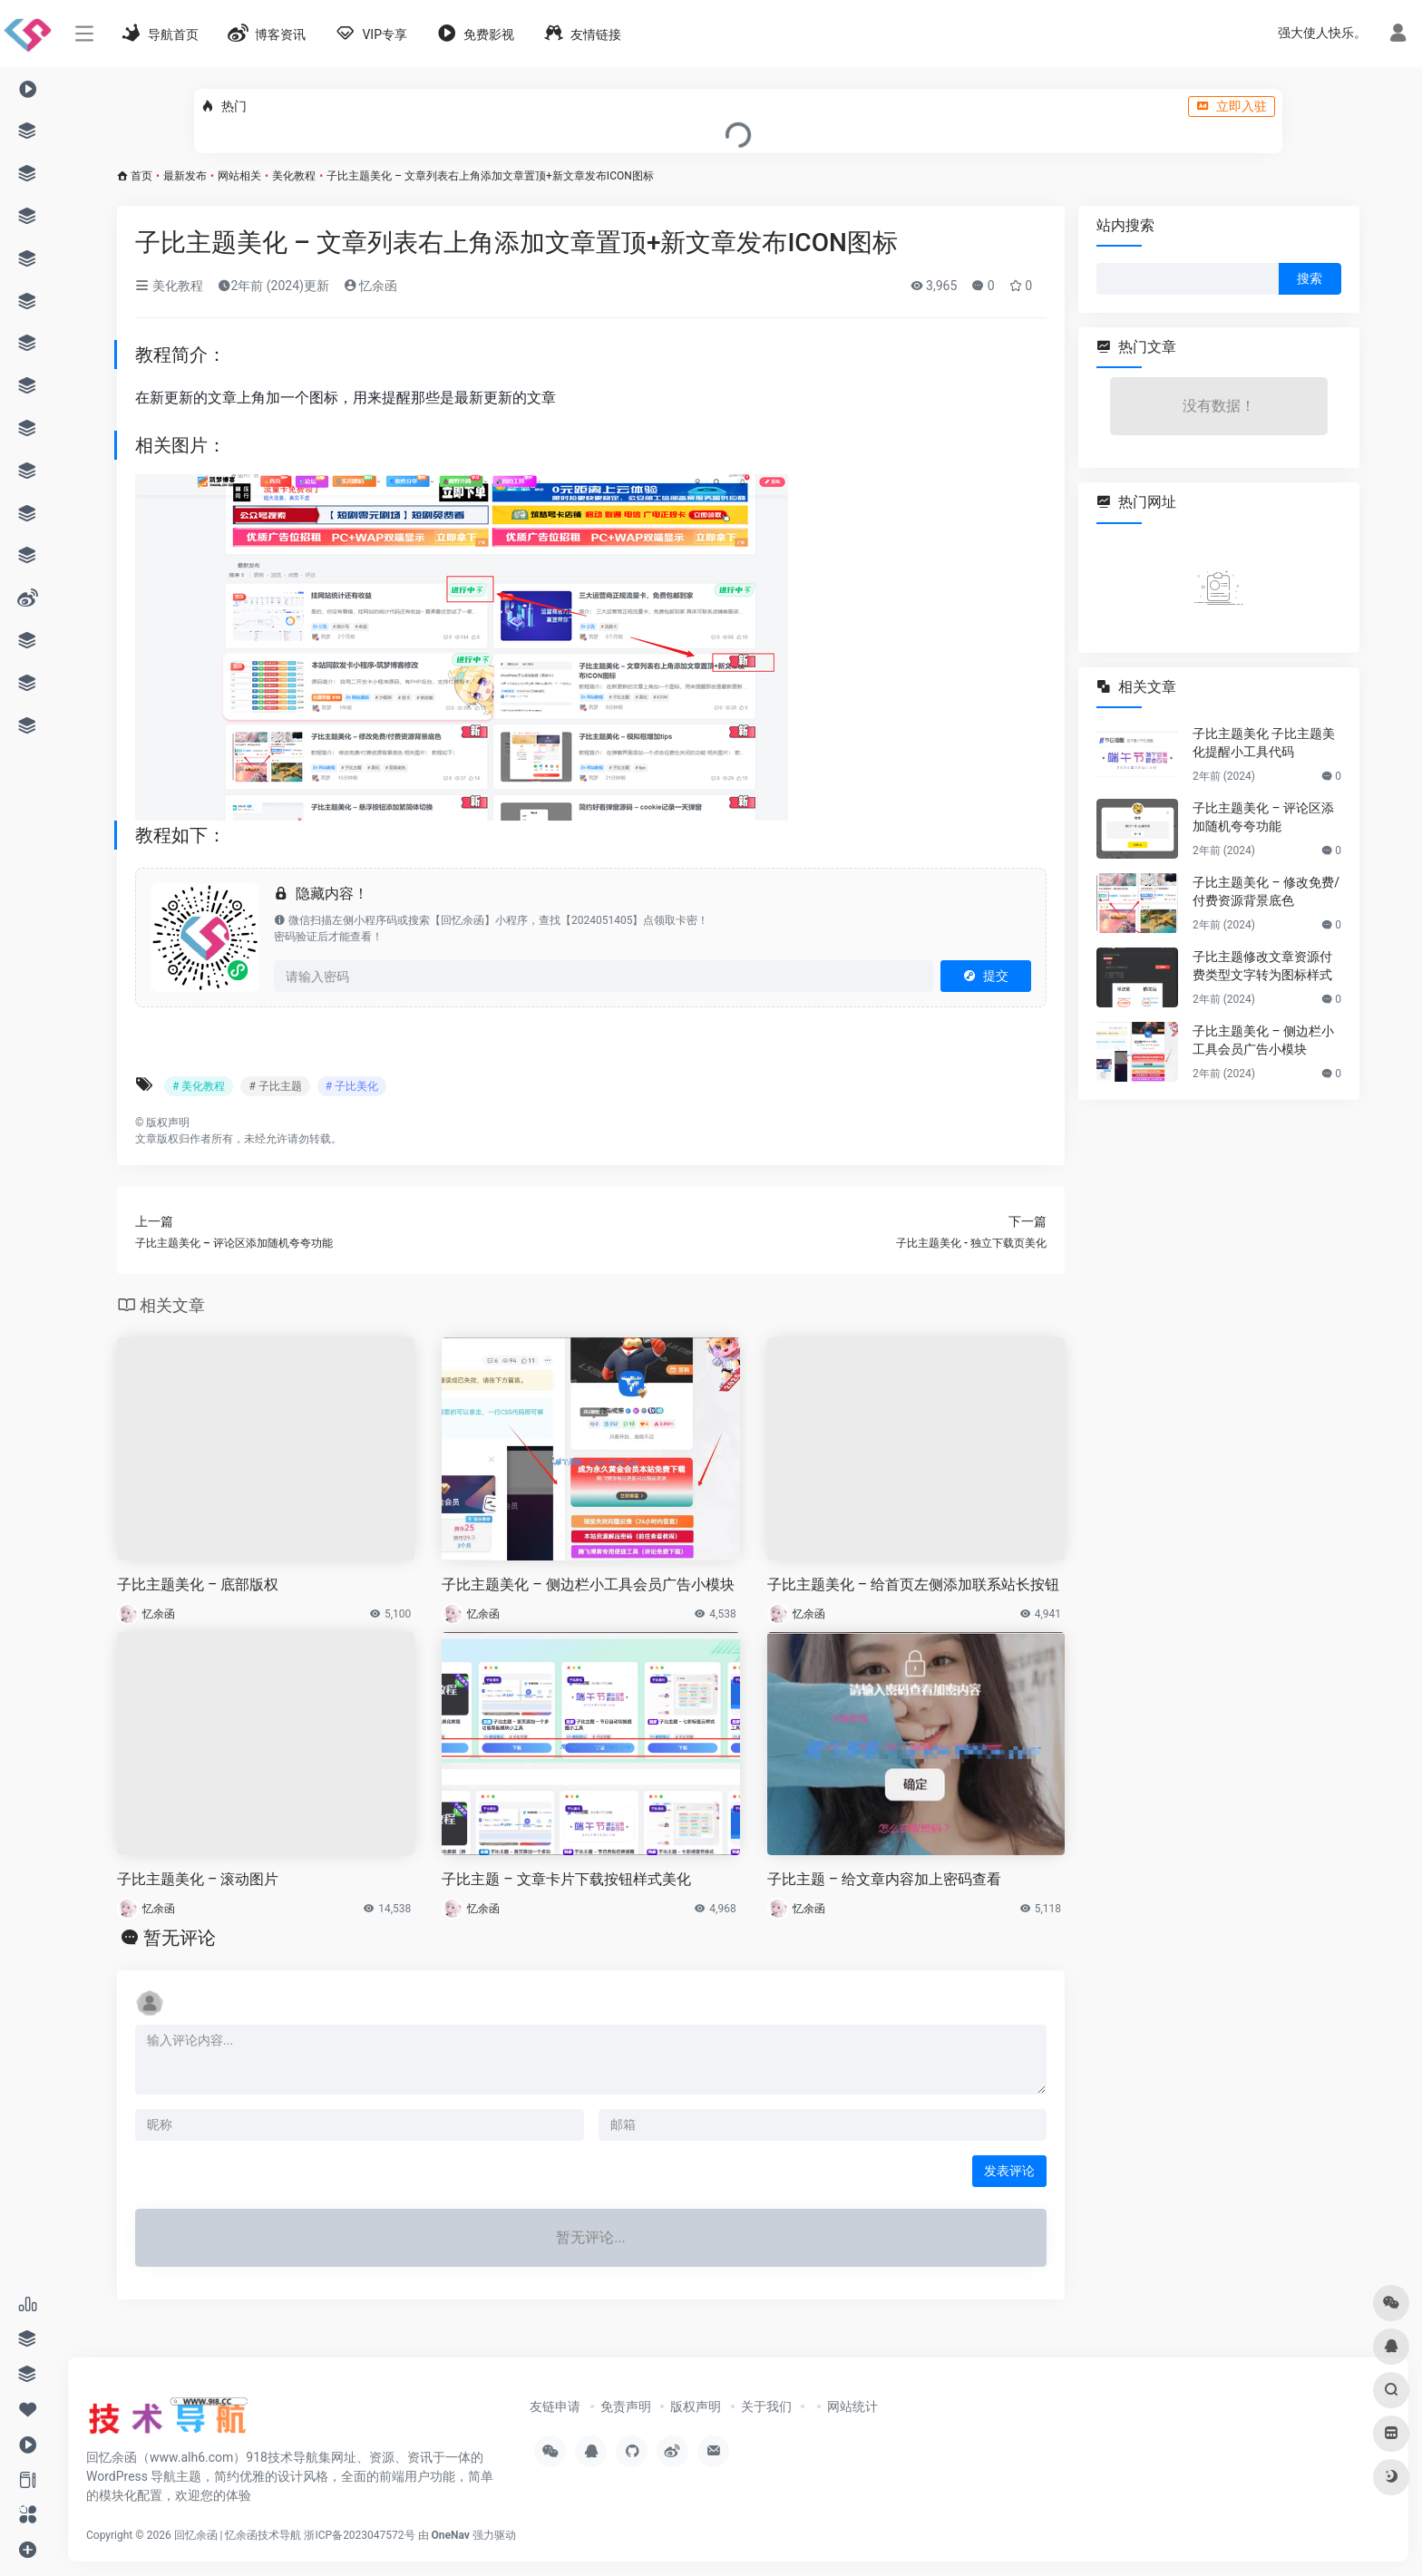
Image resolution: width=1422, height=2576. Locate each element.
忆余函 (370, 285)
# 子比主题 (274, 1086)
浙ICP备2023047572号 (359, 2535)
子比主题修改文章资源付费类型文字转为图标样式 (1262, 965)
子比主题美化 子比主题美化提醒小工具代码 (1264, 742)
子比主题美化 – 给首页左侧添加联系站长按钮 (913, 1584)
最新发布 (185, 176)
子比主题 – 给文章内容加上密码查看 (884, 1879)
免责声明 (625, 2406)
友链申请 (555, 2406)
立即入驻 (1231, 106)
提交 (985, 975)
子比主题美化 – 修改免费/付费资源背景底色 (1266, 891)
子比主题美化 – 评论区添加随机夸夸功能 (1263, 817)
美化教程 (294, 176)
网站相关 (239, 176)
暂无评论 (179, 1938)
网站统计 (852, 2406)
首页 (141, 176)
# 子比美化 (352, 1086)
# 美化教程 (198, 1086)
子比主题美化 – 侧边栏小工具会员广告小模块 (588, 1584)
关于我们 (766, 2406)
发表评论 (1009, 2170)
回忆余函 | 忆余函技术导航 (238, 2535)
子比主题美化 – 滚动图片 (197, 1879)
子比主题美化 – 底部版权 (197, 1584)
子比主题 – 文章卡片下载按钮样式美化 (566, 1879)
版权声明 (695, 2406)
